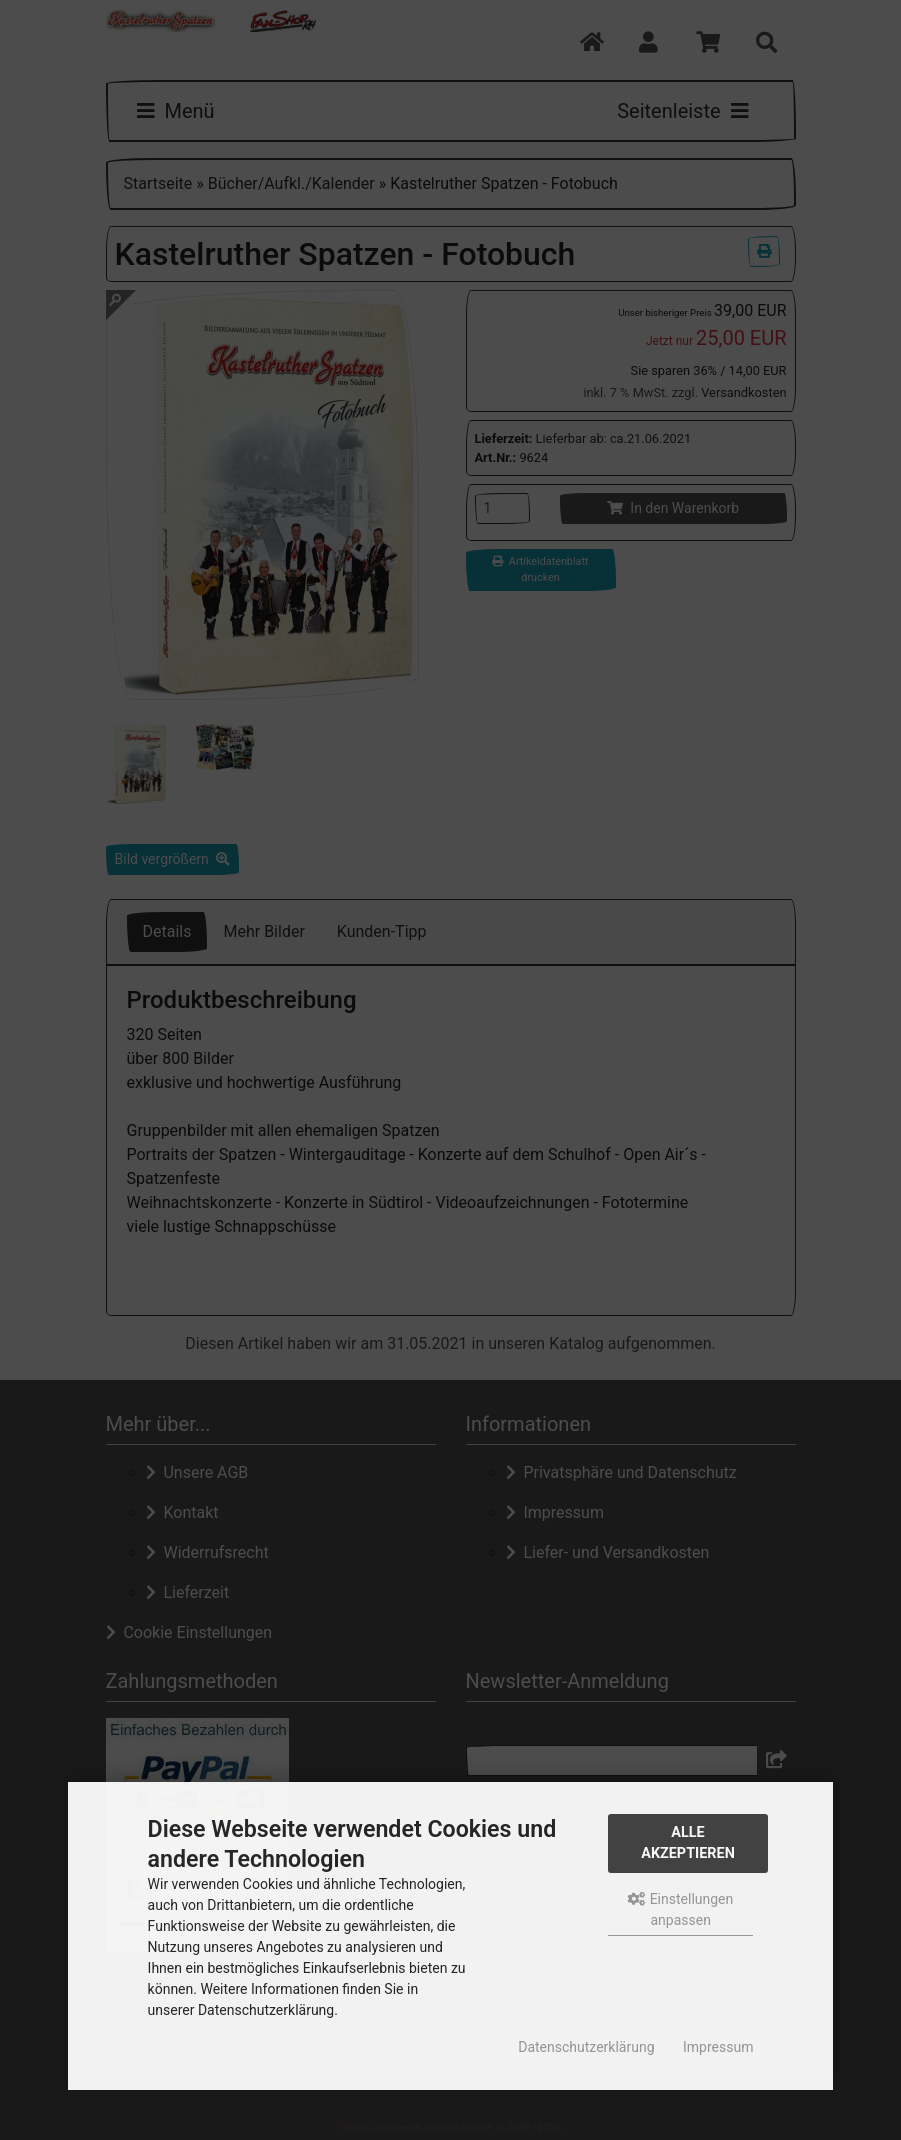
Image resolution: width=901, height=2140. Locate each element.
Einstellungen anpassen (680, 1909)
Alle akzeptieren (688, 1843)
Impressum (718, 2047)
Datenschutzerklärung (586, 2047)
